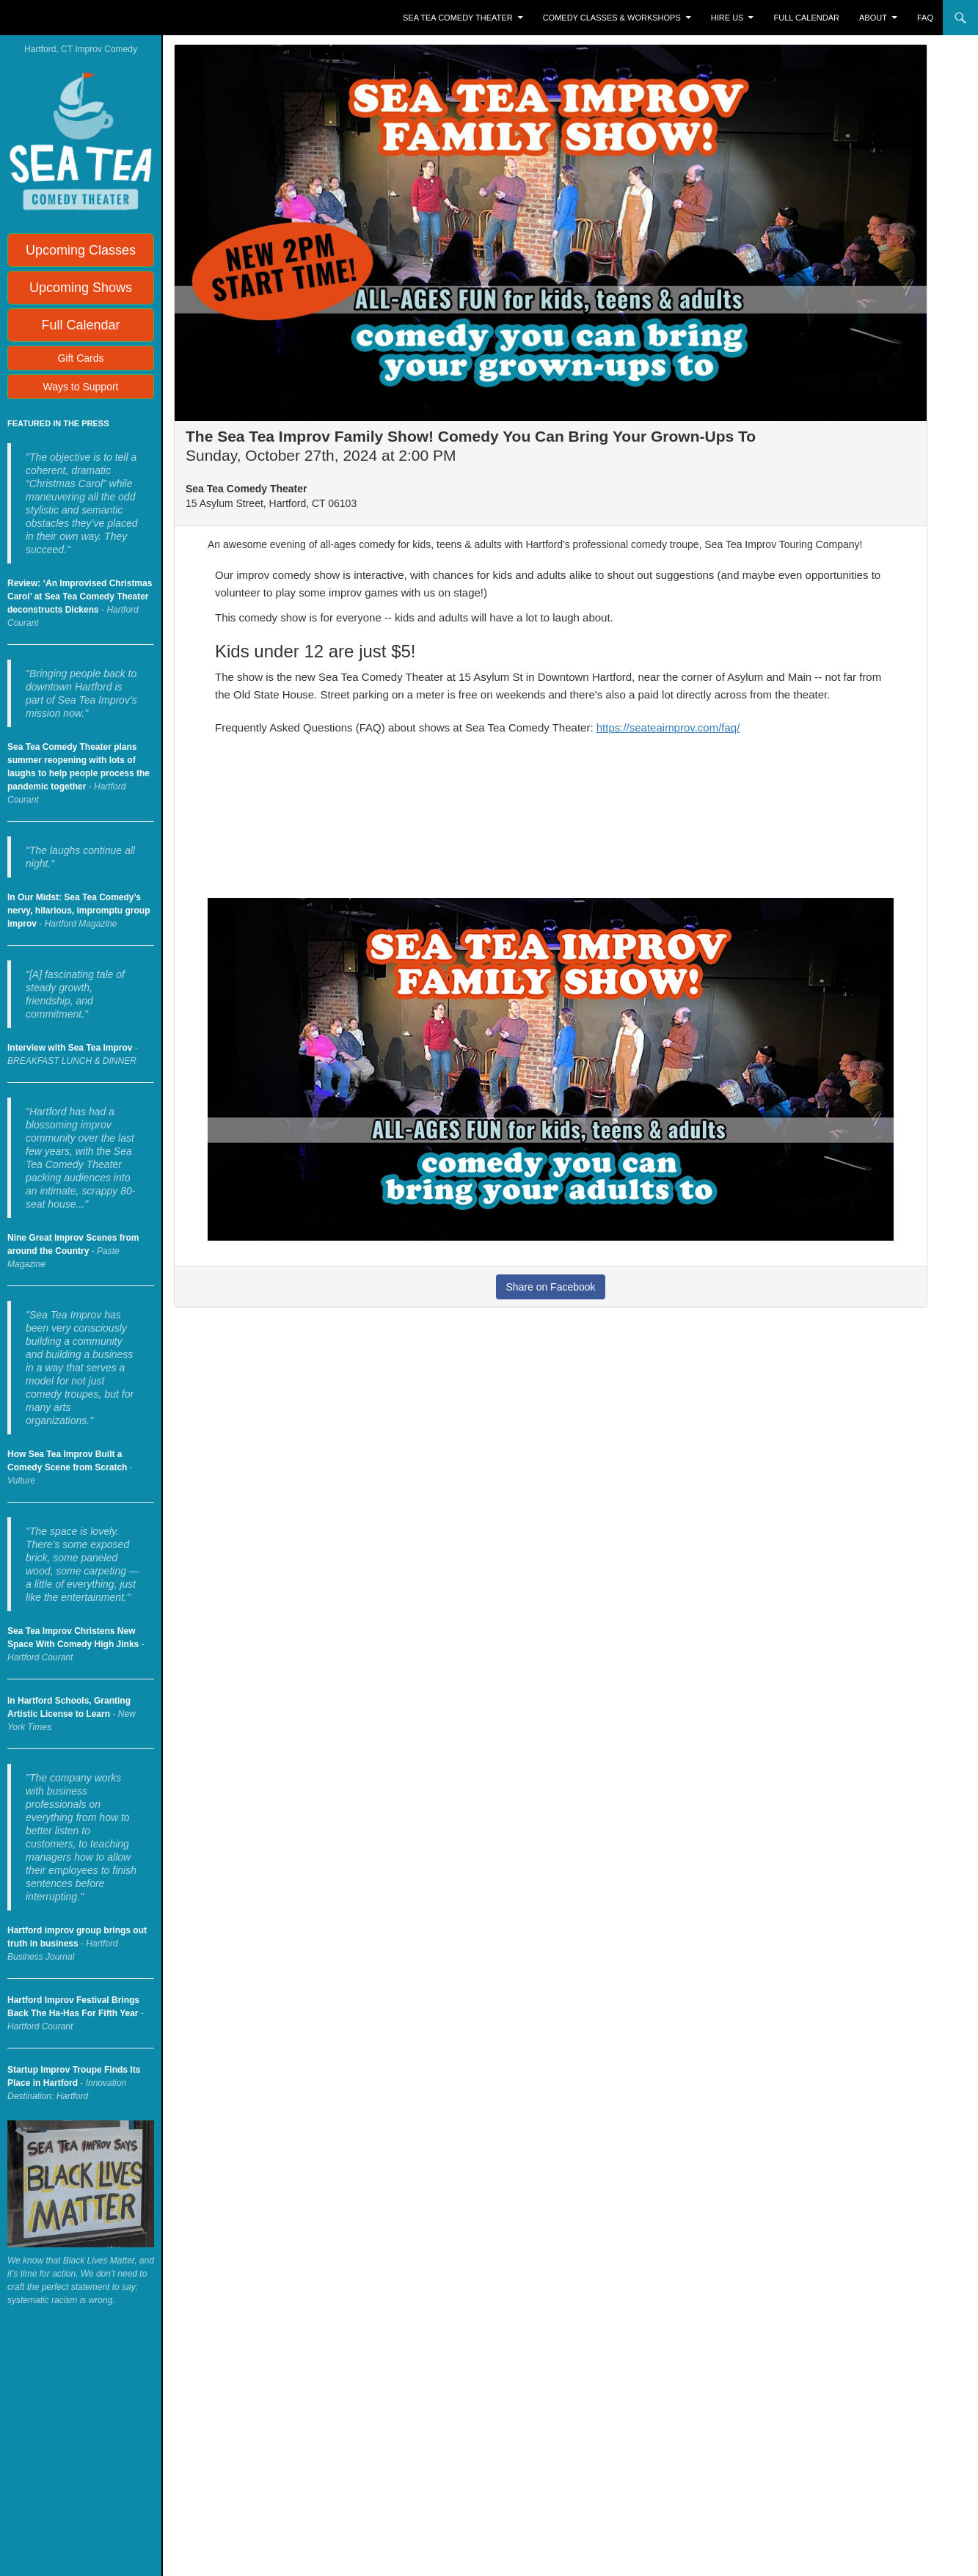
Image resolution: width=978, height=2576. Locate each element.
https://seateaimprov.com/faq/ (668, 727)
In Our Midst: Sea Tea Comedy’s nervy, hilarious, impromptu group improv (78, 910)
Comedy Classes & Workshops (612, 17)
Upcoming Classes (81, 250)
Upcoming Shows (80, 287)
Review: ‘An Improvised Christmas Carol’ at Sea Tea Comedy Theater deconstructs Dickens (79, 596)
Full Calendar (806, 17)
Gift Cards (80, 358)
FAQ (925, 17)
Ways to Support (81, 387)
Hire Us (727, 17)
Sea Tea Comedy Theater (458, 17)
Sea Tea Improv (70, 17)
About (873, 17)
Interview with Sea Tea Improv (70, 1048)
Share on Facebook (550, 1287)
